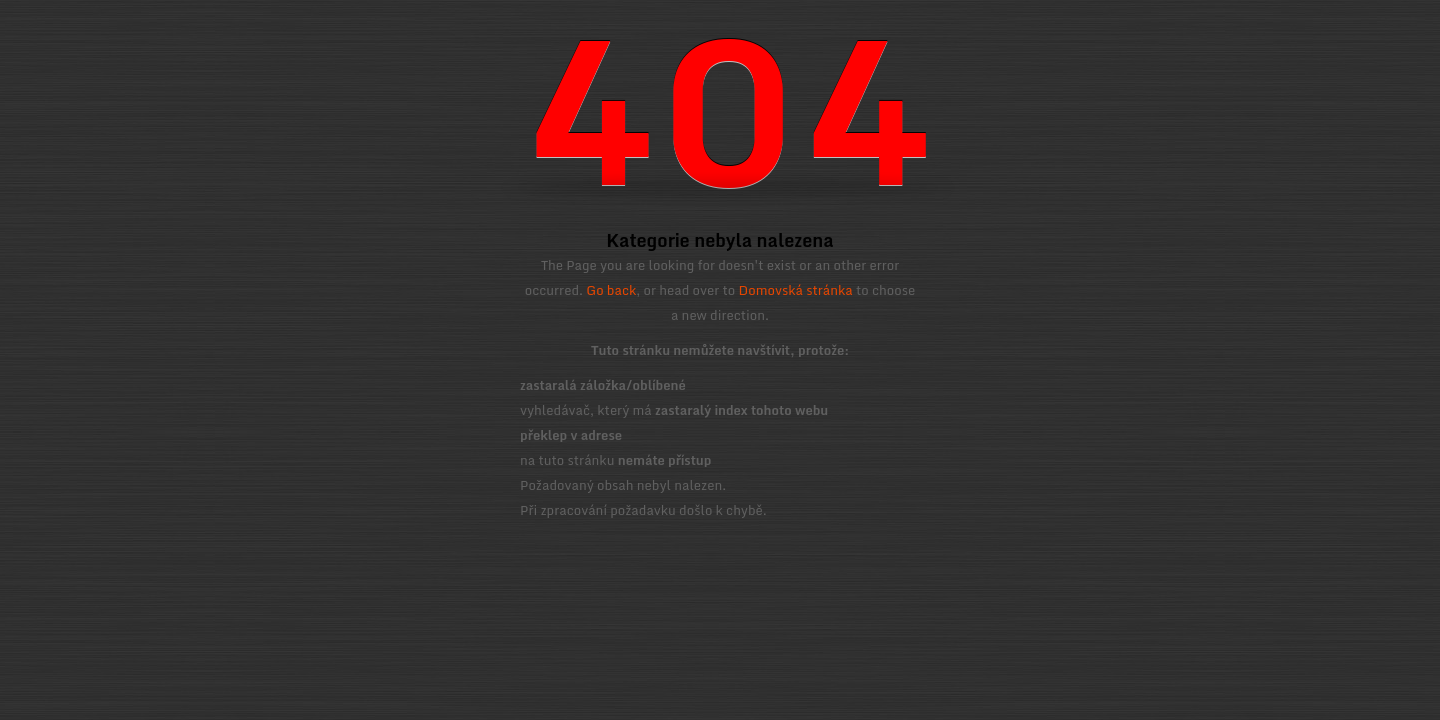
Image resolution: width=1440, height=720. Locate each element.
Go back (611, 290)
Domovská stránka (796, 290)
